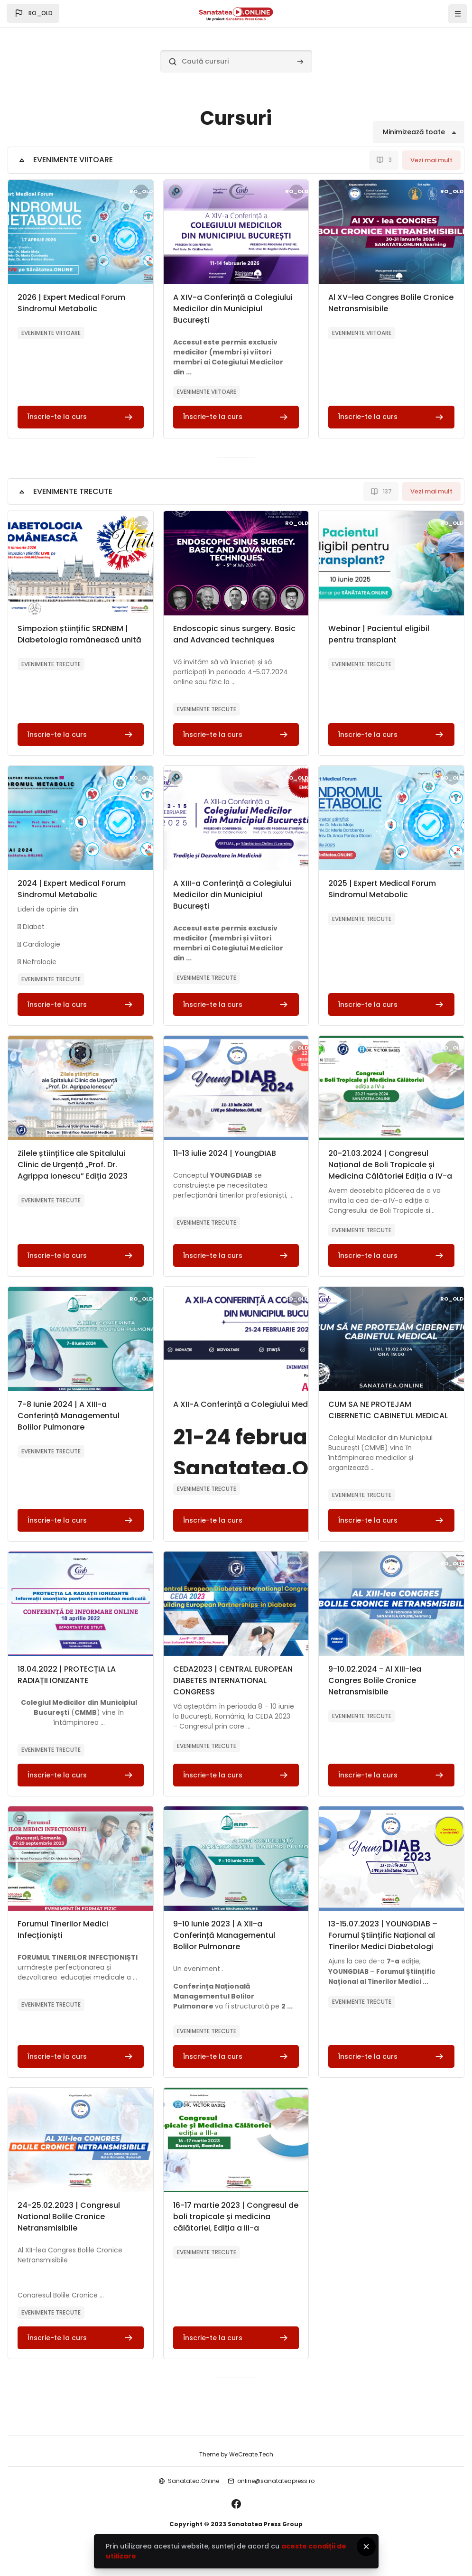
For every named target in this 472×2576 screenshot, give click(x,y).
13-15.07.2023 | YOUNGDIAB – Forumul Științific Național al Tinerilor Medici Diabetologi (382, 1935)
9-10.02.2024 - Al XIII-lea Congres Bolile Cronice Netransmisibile (374, 1680)
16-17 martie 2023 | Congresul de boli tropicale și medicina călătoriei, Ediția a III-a (235, 2216)
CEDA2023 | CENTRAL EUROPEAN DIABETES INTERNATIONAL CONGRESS (233, 1680)
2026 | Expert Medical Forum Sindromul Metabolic (71, 303)
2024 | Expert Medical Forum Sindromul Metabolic (72, 889)
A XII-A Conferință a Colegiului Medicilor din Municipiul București (295, 1404)
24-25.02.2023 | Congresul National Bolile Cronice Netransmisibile (69, 2216)
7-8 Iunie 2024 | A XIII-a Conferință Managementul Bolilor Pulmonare (69, 1415)
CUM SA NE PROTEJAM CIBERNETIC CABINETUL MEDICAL (388, 1410)
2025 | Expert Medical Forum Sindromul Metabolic (382, 889)
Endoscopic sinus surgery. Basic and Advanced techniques (234, 634)
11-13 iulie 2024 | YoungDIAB (224, 1153)
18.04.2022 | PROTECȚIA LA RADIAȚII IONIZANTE (67, 1675)
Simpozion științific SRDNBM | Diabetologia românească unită (79, 634)
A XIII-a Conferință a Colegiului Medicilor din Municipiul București (232, 894)
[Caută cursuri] (236, 61)
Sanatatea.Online (193, 2481)
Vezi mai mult (431, 160)
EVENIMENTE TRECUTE (72, 491)
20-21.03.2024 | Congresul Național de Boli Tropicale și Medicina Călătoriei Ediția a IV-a (390, 1164)
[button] (33, 13)
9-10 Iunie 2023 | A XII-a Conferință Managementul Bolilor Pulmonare (224, 1935)
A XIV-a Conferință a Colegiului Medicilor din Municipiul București (233, 308)
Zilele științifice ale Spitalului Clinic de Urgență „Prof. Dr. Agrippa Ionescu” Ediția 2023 (73, 1164)
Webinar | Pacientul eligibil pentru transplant (378, 634)
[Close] (366, 2546)
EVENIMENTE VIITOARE (73, 159)
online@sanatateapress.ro (276, 2481)
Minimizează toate (414, 132)
